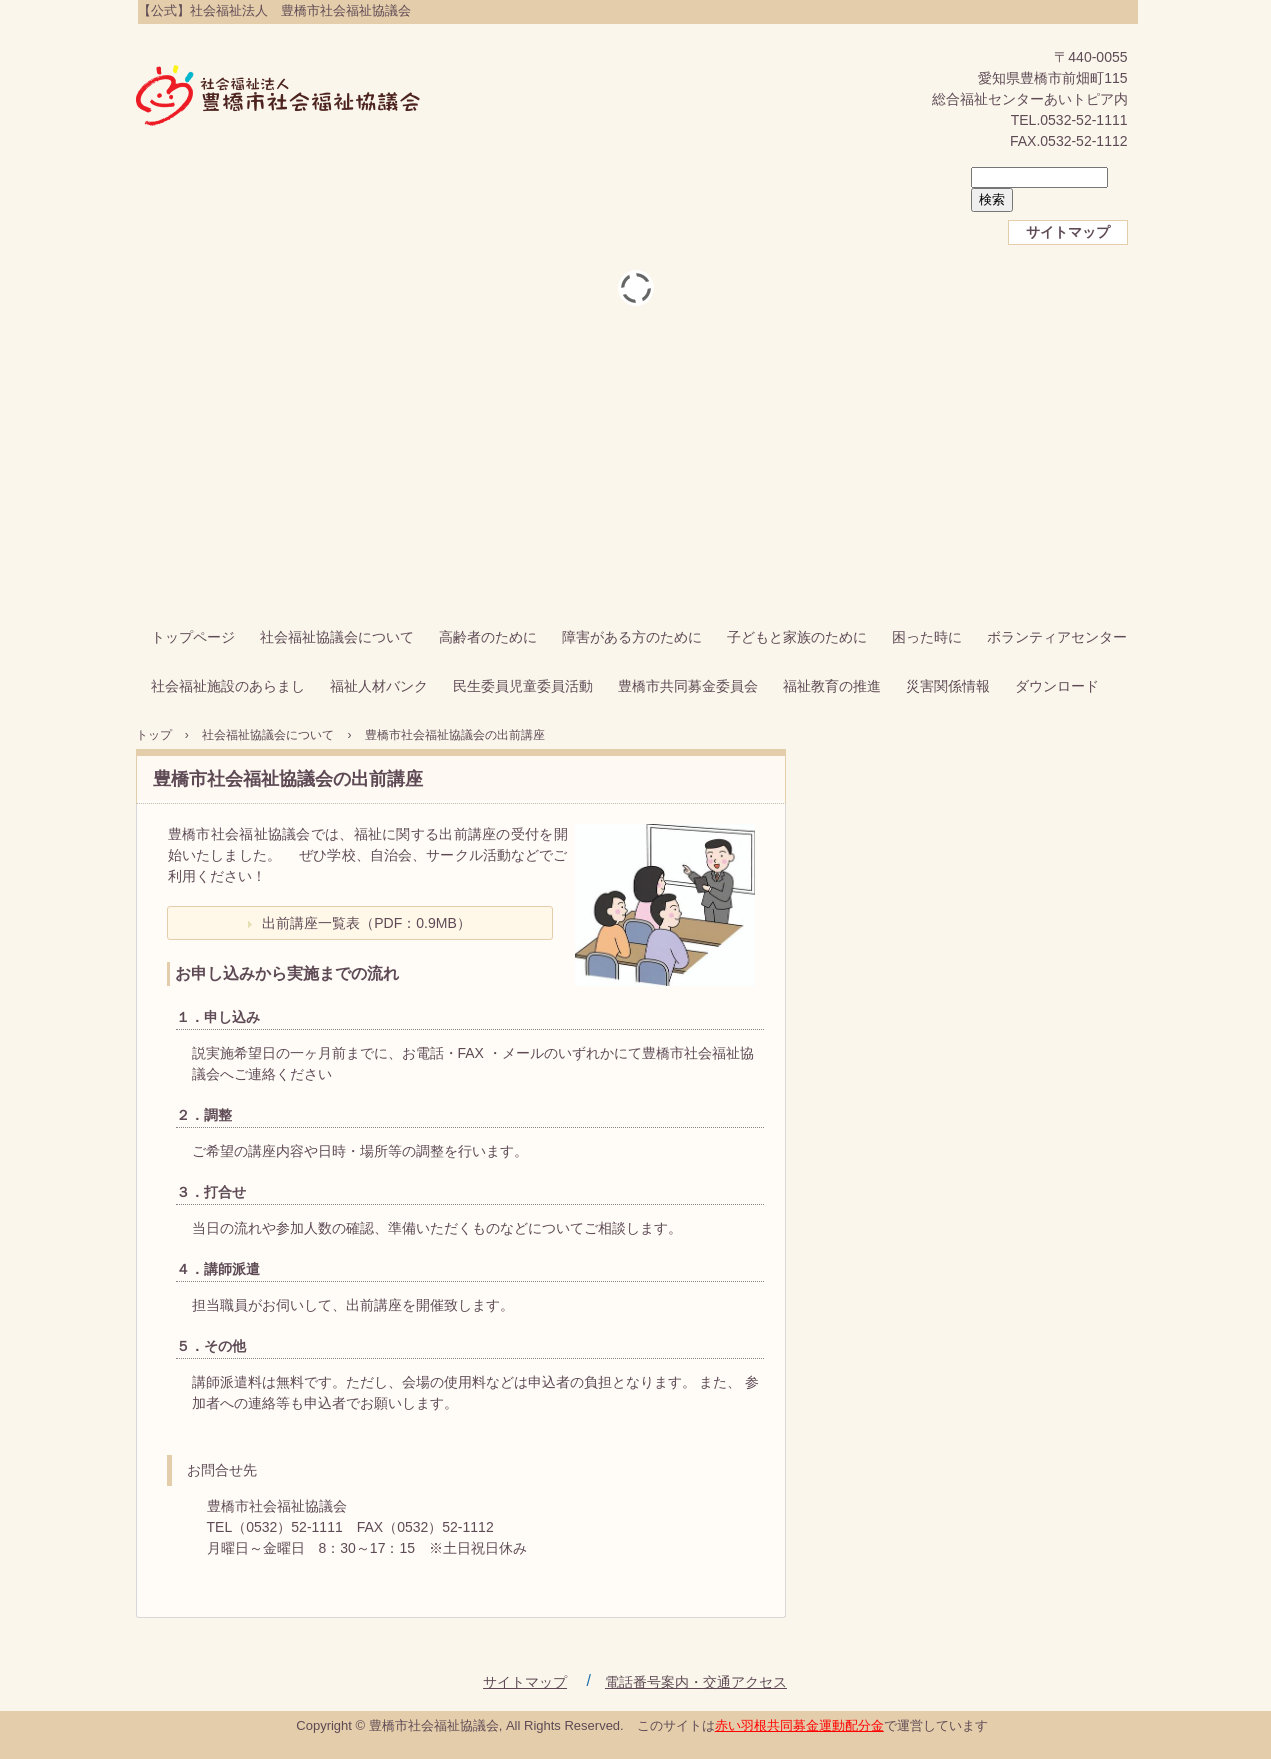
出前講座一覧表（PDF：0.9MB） (366, 923)
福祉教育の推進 (832, 686)
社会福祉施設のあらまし (228, 686)
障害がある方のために (632, 637)
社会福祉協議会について (337, 637)
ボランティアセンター (1057, 637)
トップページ (193, 637)
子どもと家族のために (797, 637)
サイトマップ (1068, 232)
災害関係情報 (948, 686)
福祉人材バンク (379, 686)
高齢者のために (488, 637)
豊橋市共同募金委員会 (688, 686)
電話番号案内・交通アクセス (696, 1682)
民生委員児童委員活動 (523, 686)
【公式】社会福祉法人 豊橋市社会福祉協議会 (278, 97)
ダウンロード (1057, 686)
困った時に (927, 637)
